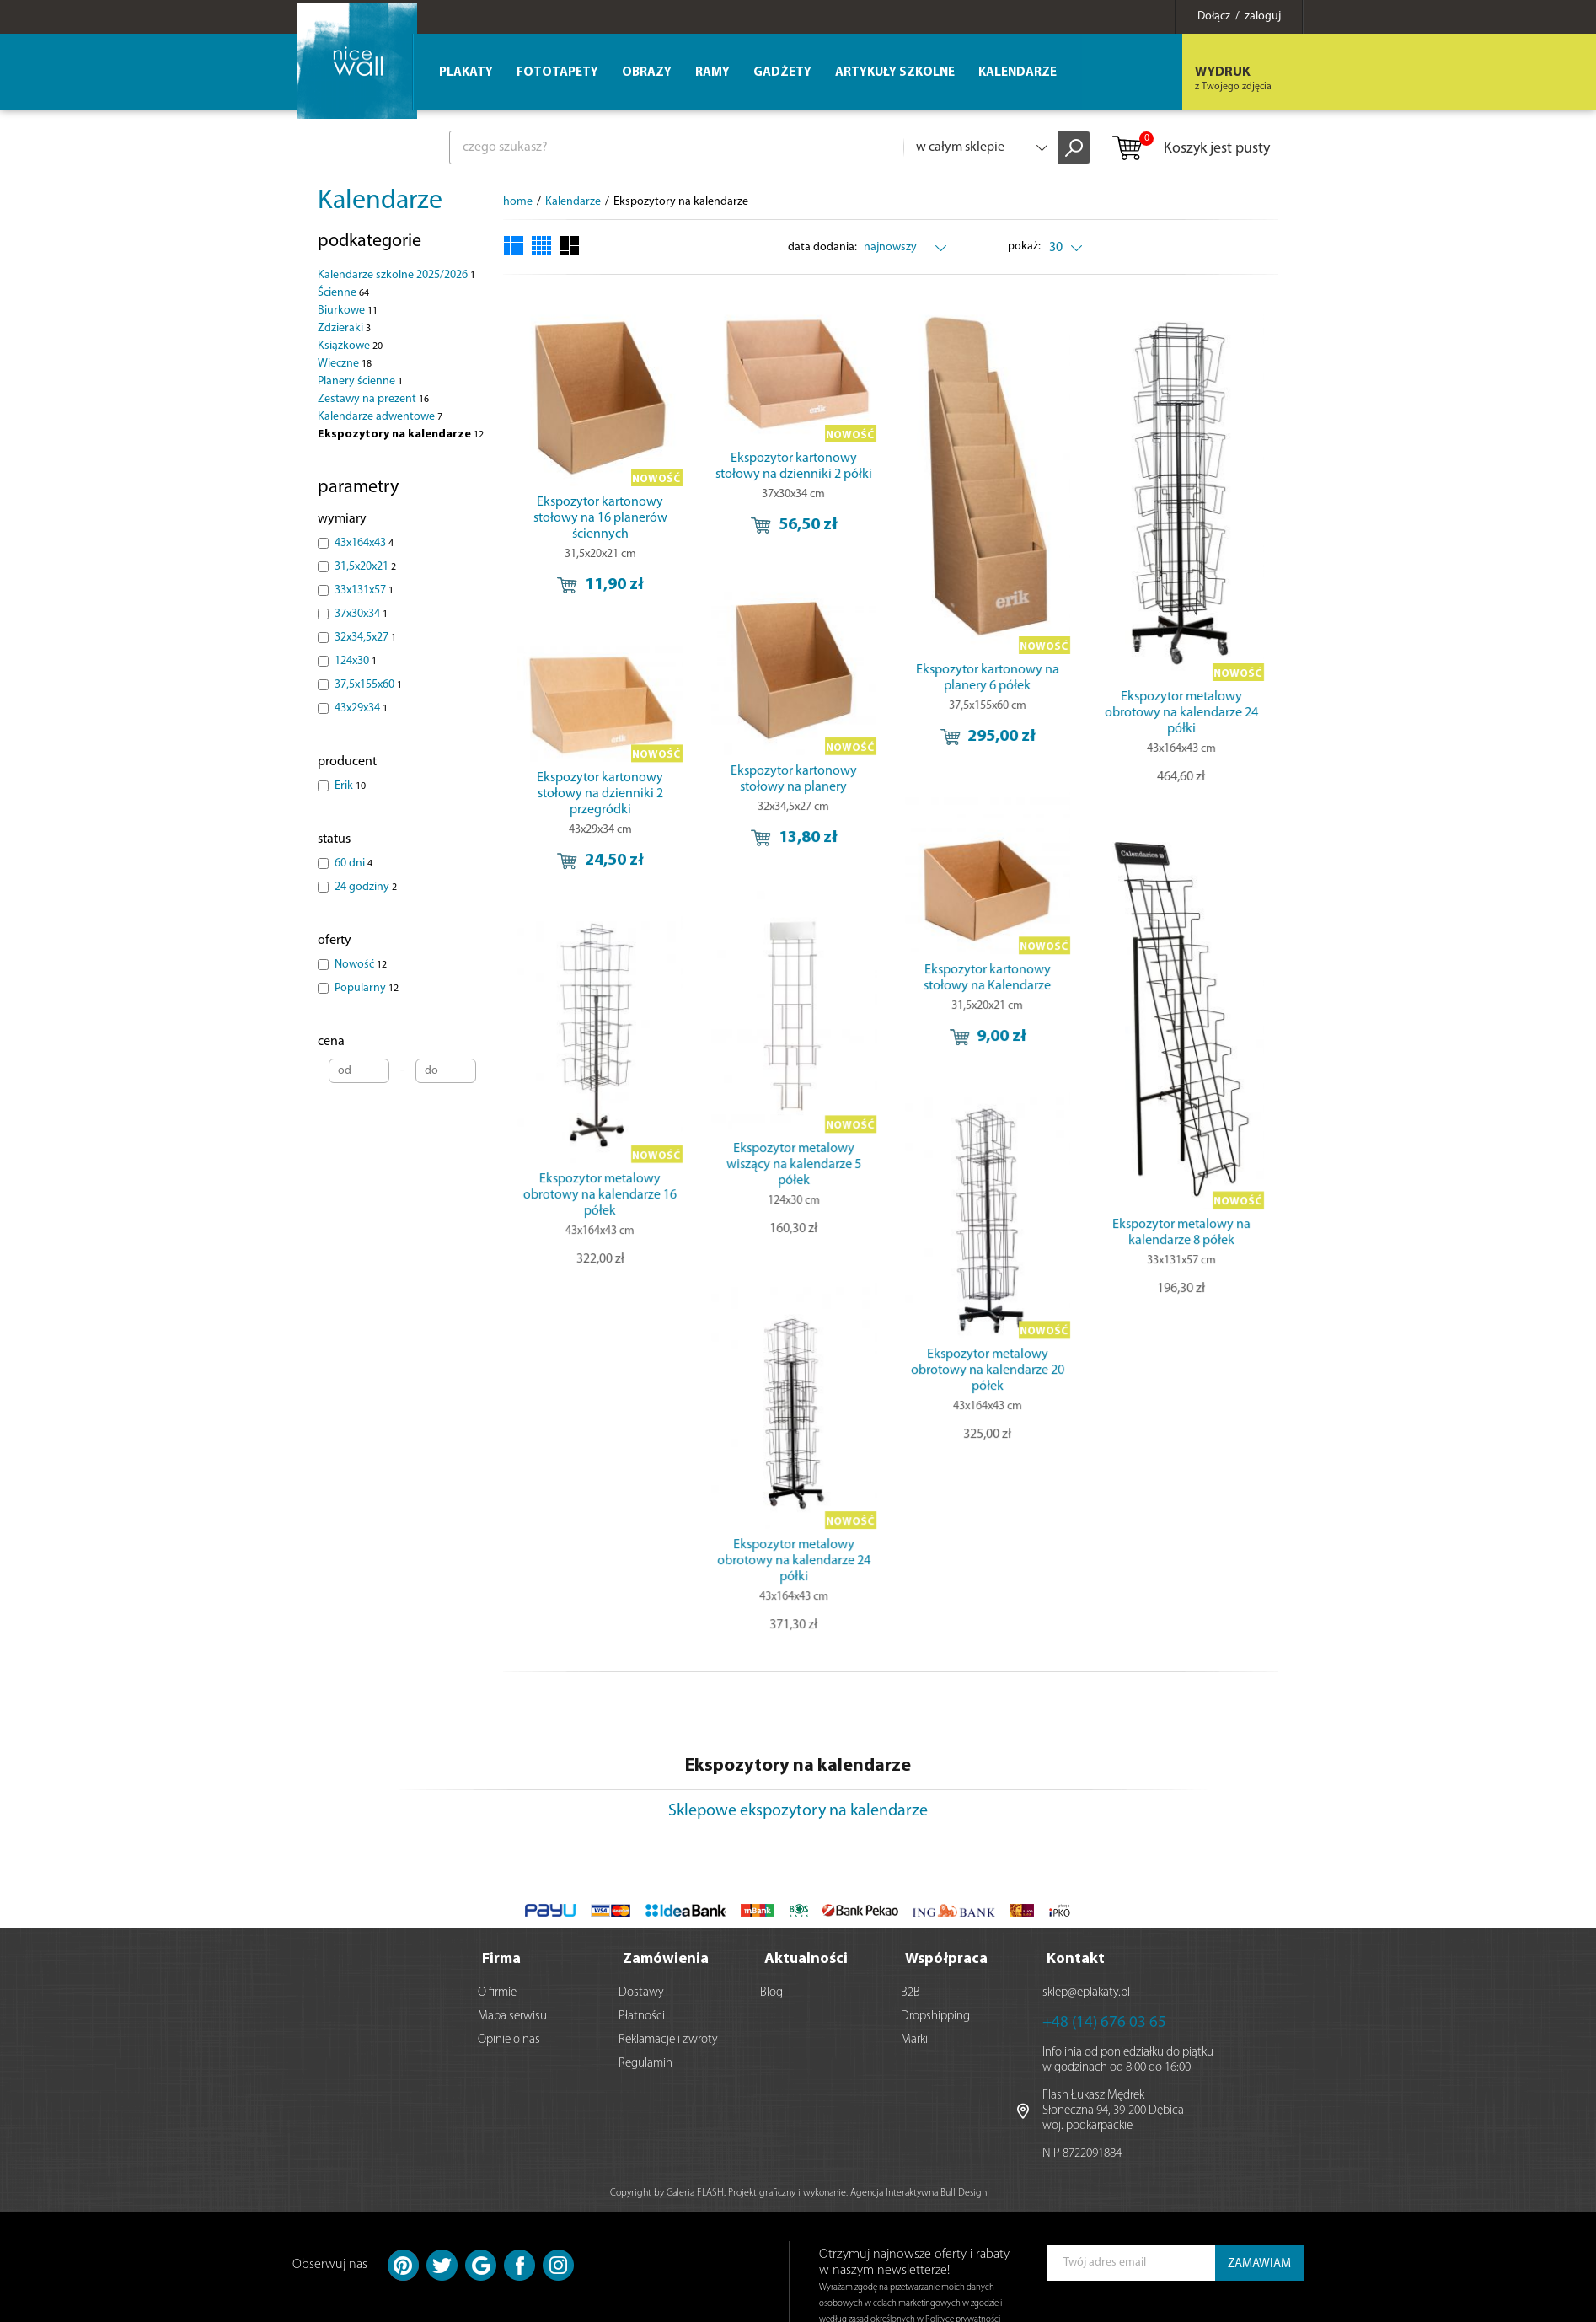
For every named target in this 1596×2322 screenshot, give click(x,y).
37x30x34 (361, 614)
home (518, 202)
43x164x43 (364, 543)
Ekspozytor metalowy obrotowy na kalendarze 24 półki (1114, 713)
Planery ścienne (360, 381)
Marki (914, 2038)
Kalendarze (380, 201)
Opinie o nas (509, 2038)
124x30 (356, 661)
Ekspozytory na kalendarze (401, 434)
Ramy (712, 73)
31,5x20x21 (365, 566)
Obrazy (647, 73)
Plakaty (466, 73)
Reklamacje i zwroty (668, 2038)
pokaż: (1025, 246)
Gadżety (782, 73)
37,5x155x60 (368, 684)
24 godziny (366, 887)
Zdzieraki (344, 328)
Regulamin (645, 2062)
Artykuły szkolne (895, 73)
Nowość (361, 964)
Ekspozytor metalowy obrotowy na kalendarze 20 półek (943, 1315)
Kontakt (1076, 1957)
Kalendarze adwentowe (380, 416)
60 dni (353, 863)
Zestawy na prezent (373, 399)
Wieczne (345, 363)
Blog (771, 1991)
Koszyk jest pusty (1190, 149)
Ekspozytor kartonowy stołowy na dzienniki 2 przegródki (600, 763)
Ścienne (343, 293)
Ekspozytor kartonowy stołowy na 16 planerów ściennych (600, 518)
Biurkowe (348, 310)
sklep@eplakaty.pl (1086, 1991)
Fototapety (557, 73)
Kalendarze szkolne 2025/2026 (396, 275)
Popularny (367, 988)
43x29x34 (361, 708)
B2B (910, 1991)
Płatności (642, 2014)
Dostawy (641, 1991)
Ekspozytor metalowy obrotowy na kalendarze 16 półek (729, 1147)
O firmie (497, 1991)
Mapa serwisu (512, 2014)
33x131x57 (364, 590)
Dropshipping (935, 2014)
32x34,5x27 (365, 637)
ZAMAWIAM (1259, 2262)
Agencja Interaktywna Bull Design (918, 2191)
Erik (350, 786)
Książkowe (350, 346)
